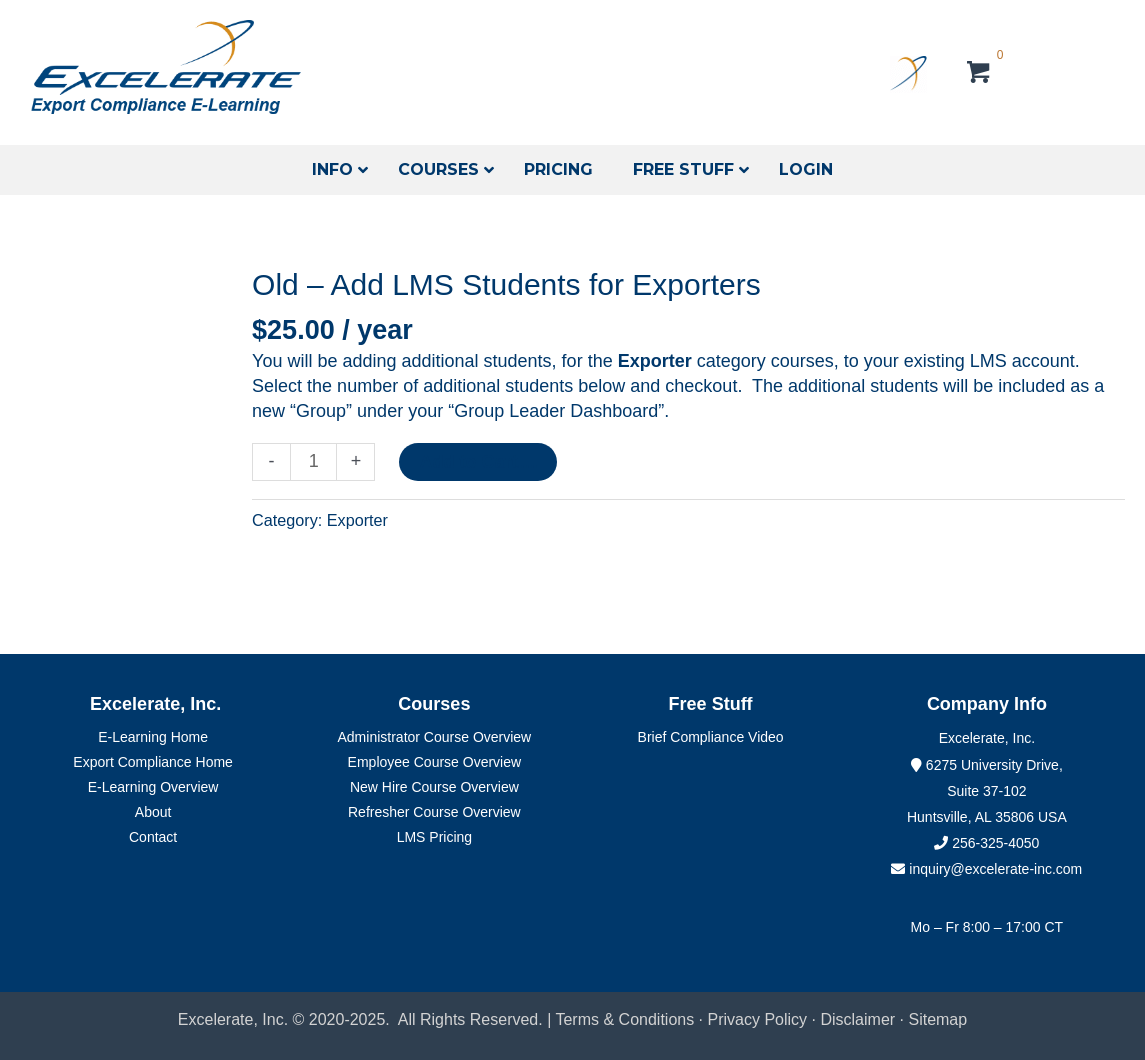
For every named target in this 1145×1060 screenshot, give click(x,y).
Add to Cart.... (478, 462)
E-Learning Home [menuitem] (153, 737)
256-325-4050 (995, 843)
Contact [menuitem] (153, 837)
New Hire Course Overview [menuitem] (434, 787)
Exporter (357, 520)
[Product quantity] (313, 462)
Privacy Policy (758, 1019)
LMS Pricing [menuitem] (434, 837)
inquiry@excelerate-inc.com (986, 869)
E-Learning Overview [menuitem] (153, 787)
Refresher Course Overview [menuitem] (434, 812)
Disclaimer (859, 1019)
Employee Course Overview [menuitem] (435, 762)
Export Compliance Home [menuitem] (153, 762)
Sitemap (937, 1019)
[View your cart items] (979, 75)
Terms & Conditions (624, 1019)
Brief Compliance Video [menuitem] (711, 737)
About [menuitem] (153, 812)
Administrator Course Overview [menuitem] (435, 737)
